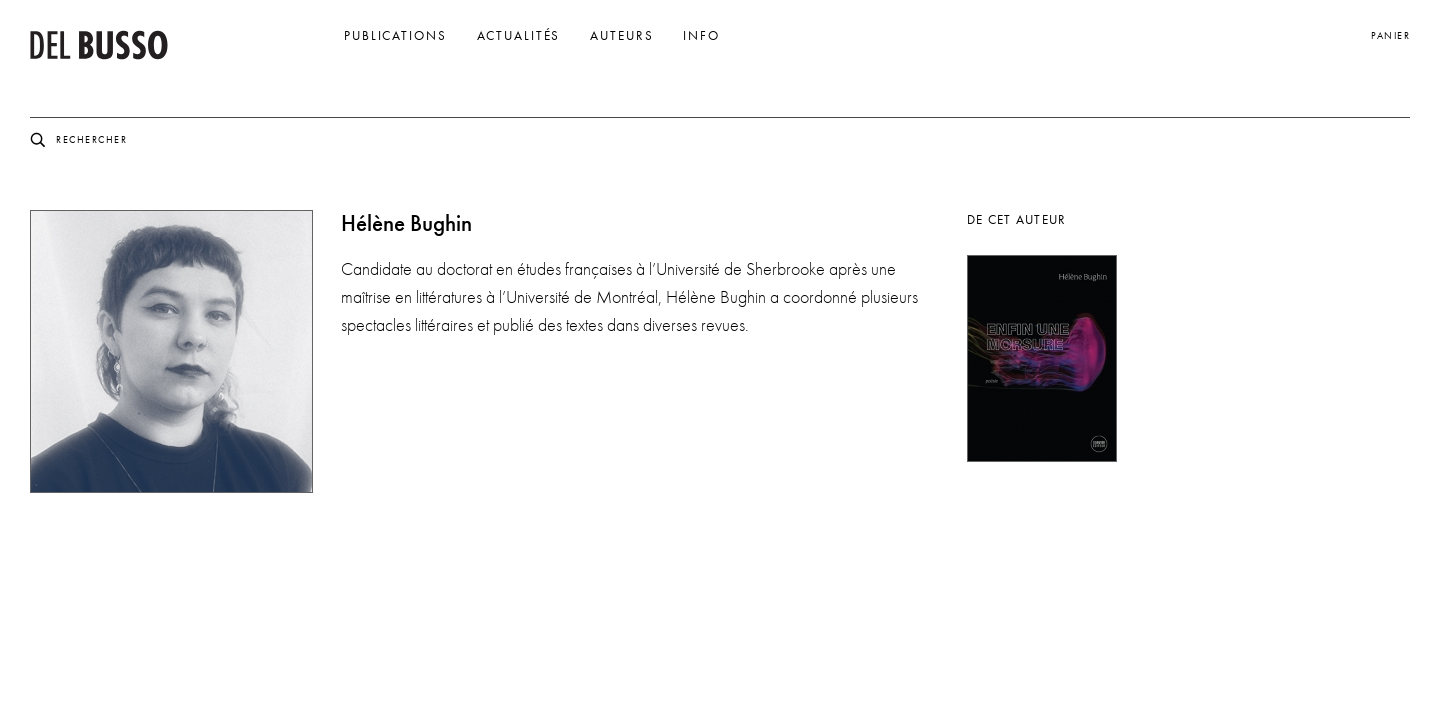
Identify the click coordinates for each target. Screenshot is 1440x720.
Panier (1390, 35)
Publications (395, 36)
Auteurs (621, 36)
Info (701, 36)
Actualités (519, 36)
